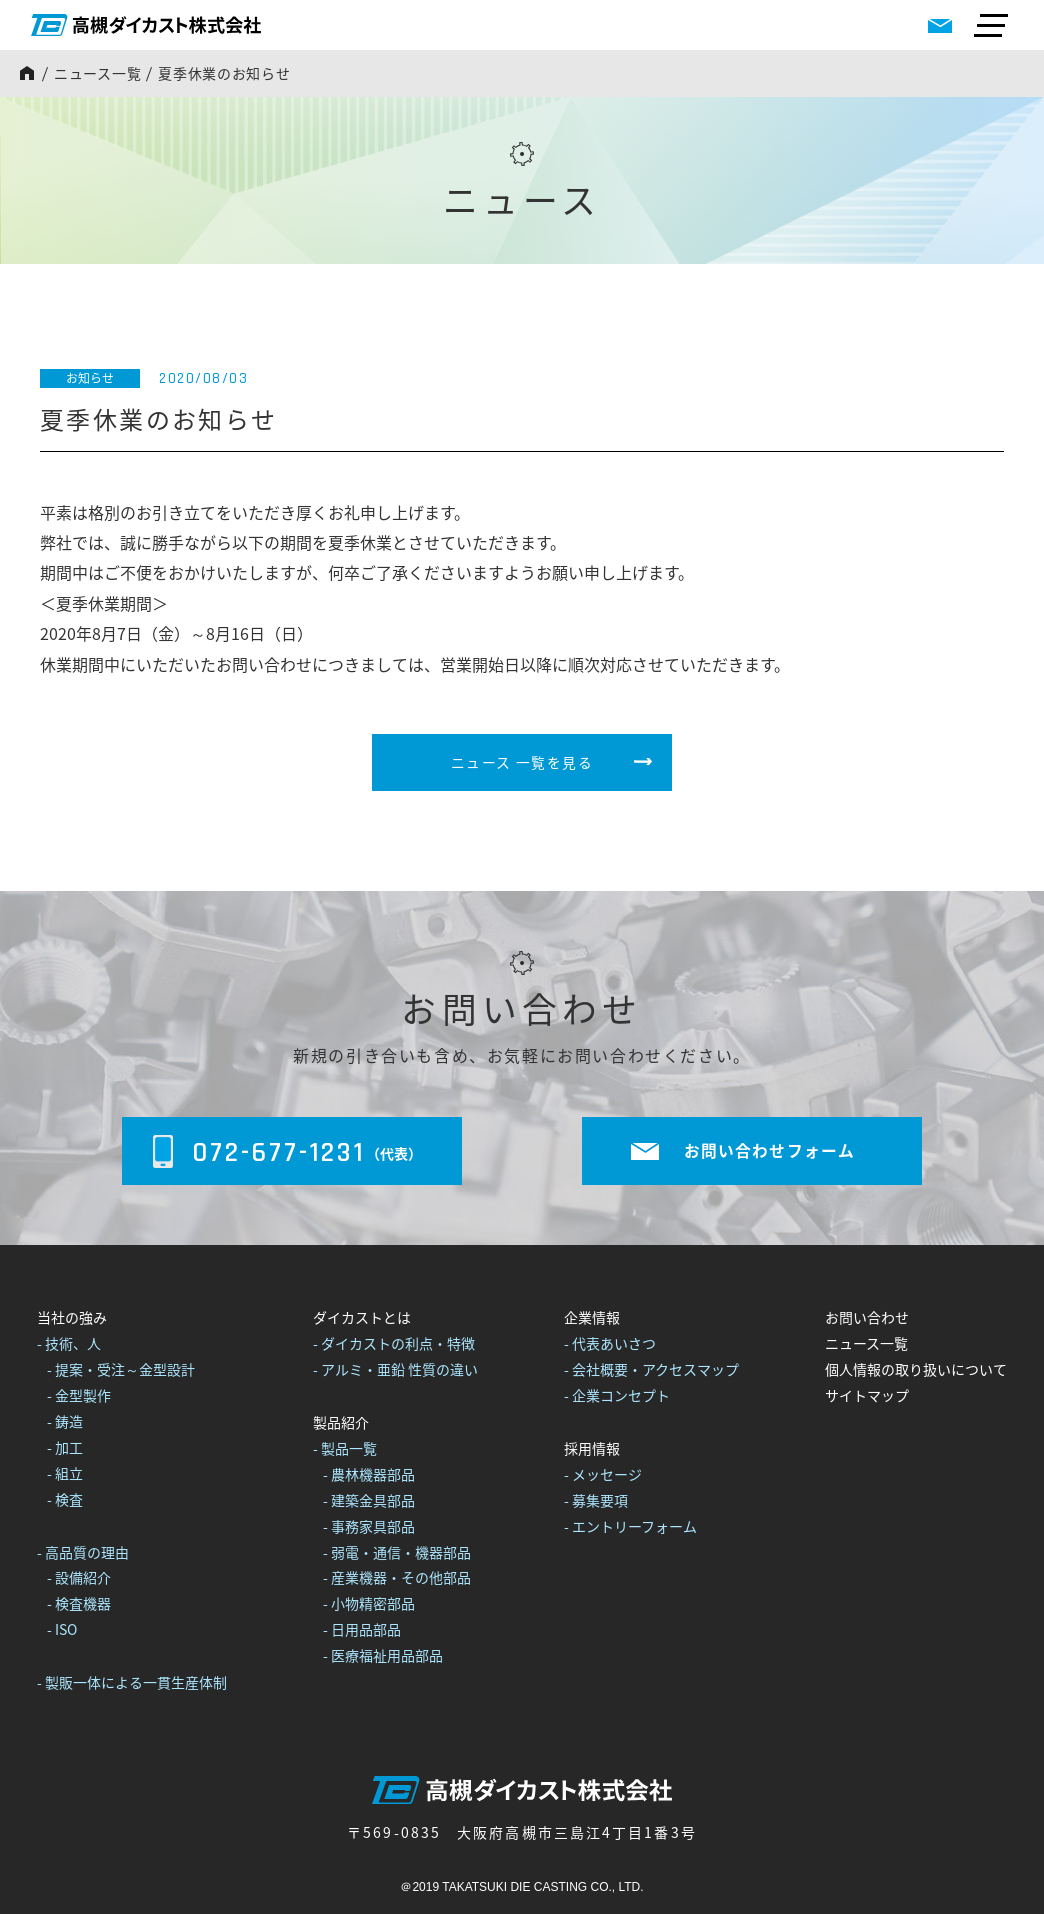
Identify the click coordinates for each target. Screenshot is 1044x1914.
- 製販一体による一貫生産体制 (132, 1682)
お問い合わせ (867, 1318)
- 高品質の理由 (83, 1552)
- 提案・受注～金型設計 (121, 1369)
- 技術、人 (69, 1344)
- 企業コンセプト (617, 1395)
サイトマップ (867, 1395)
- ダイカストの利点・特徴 (394, 1344)
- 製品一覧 (345, 1448)
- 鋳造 (65, 1421)
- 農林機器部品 (369, 1474)
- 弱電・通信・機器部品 (397, 1552)
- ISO (62, 1629)
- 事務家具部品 (369, 1526)
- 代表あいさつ (610, 1344)
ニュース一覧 (97, 73)
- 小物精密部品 (369, 1604)
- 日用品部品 (362, 1629)
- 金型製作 (79, 1395)
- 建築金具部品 (369, 1500)
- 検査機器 (79, 1604)
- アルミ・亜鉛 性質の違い (395, 1369)
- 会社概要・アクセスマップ (651, 1369)
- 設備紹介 (79, 1578)
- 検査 (65, 1499)
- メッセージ (603, 1474)
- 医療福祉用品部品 (383, 1655)
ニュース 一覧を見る (522, 762)
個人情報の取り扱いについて (916, 1369)
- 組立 (65, 1473)
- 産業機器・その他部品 (397, 1578)
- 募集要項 (596, 1500)
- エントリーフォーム (630, 1526)
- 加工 (65, 1447)
